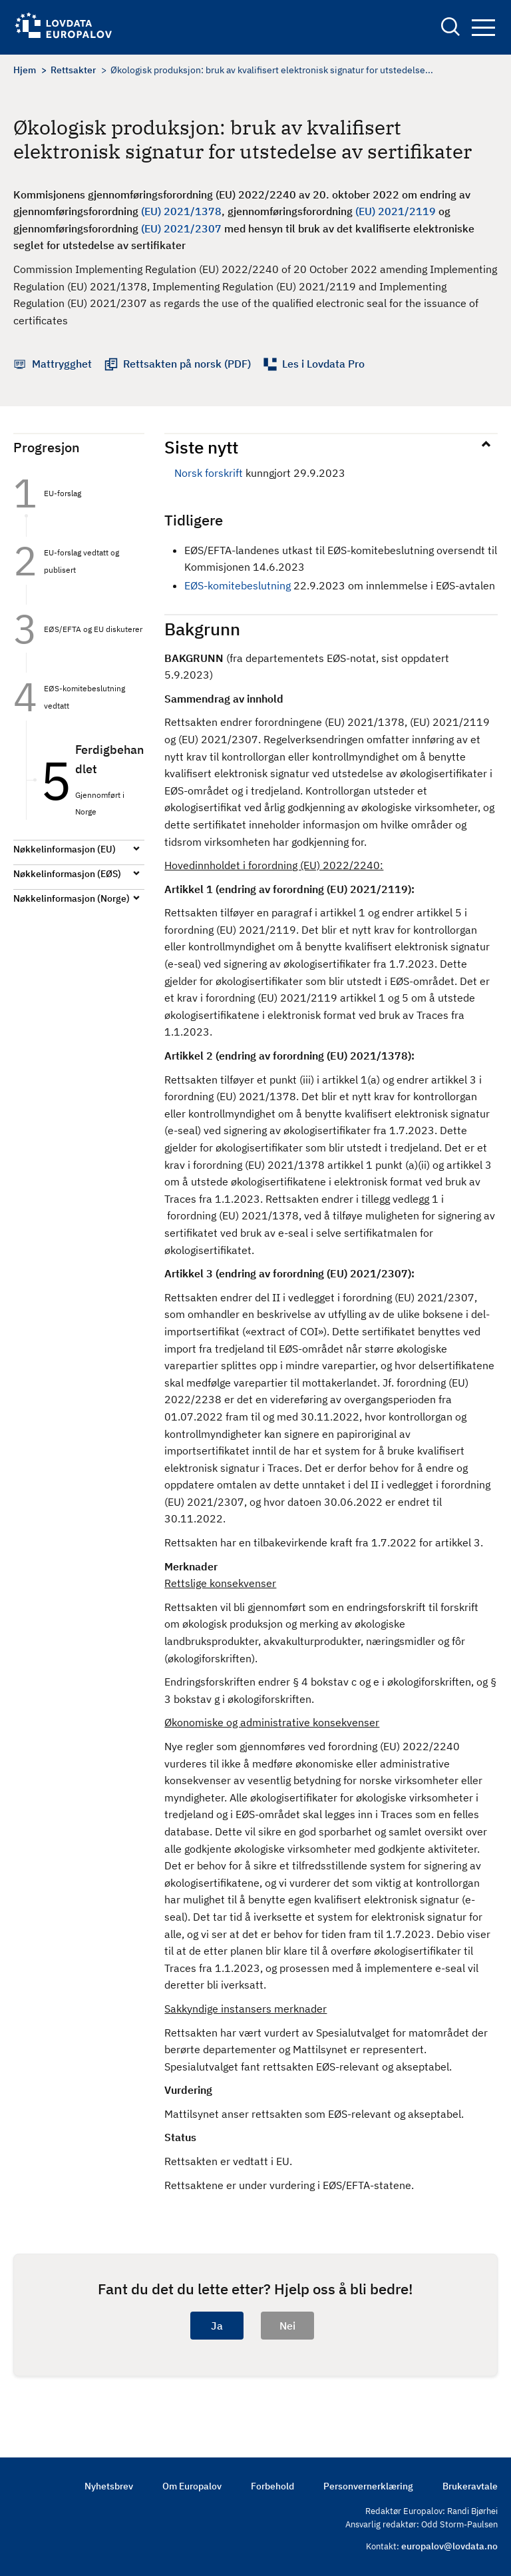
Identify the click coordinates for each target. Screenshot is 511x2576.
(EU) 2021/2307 (181, 228)
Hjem (24, 70)
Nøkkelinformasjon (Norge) (71, 898)
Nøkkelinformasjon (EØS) (67, 874)
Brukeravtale (470, 2486)
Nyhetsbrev (109, 2486)
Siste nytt (201, 447)
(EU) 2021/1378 (181, 211)
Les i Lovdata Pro (323, 363)
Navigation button (483, 27)
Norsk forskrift (208, 473)
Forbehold (272, 2486)
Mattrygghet (62, 363)
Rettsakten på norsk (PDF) (187, 363)
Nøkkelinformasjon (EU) (64, 849)
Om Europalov (192, 2486)
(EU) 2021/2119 (395, 211)
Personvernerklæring (368, 2486)
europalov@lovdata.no (449, 2546)
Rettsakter (73, 70)
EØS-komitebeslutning (237, 585)
